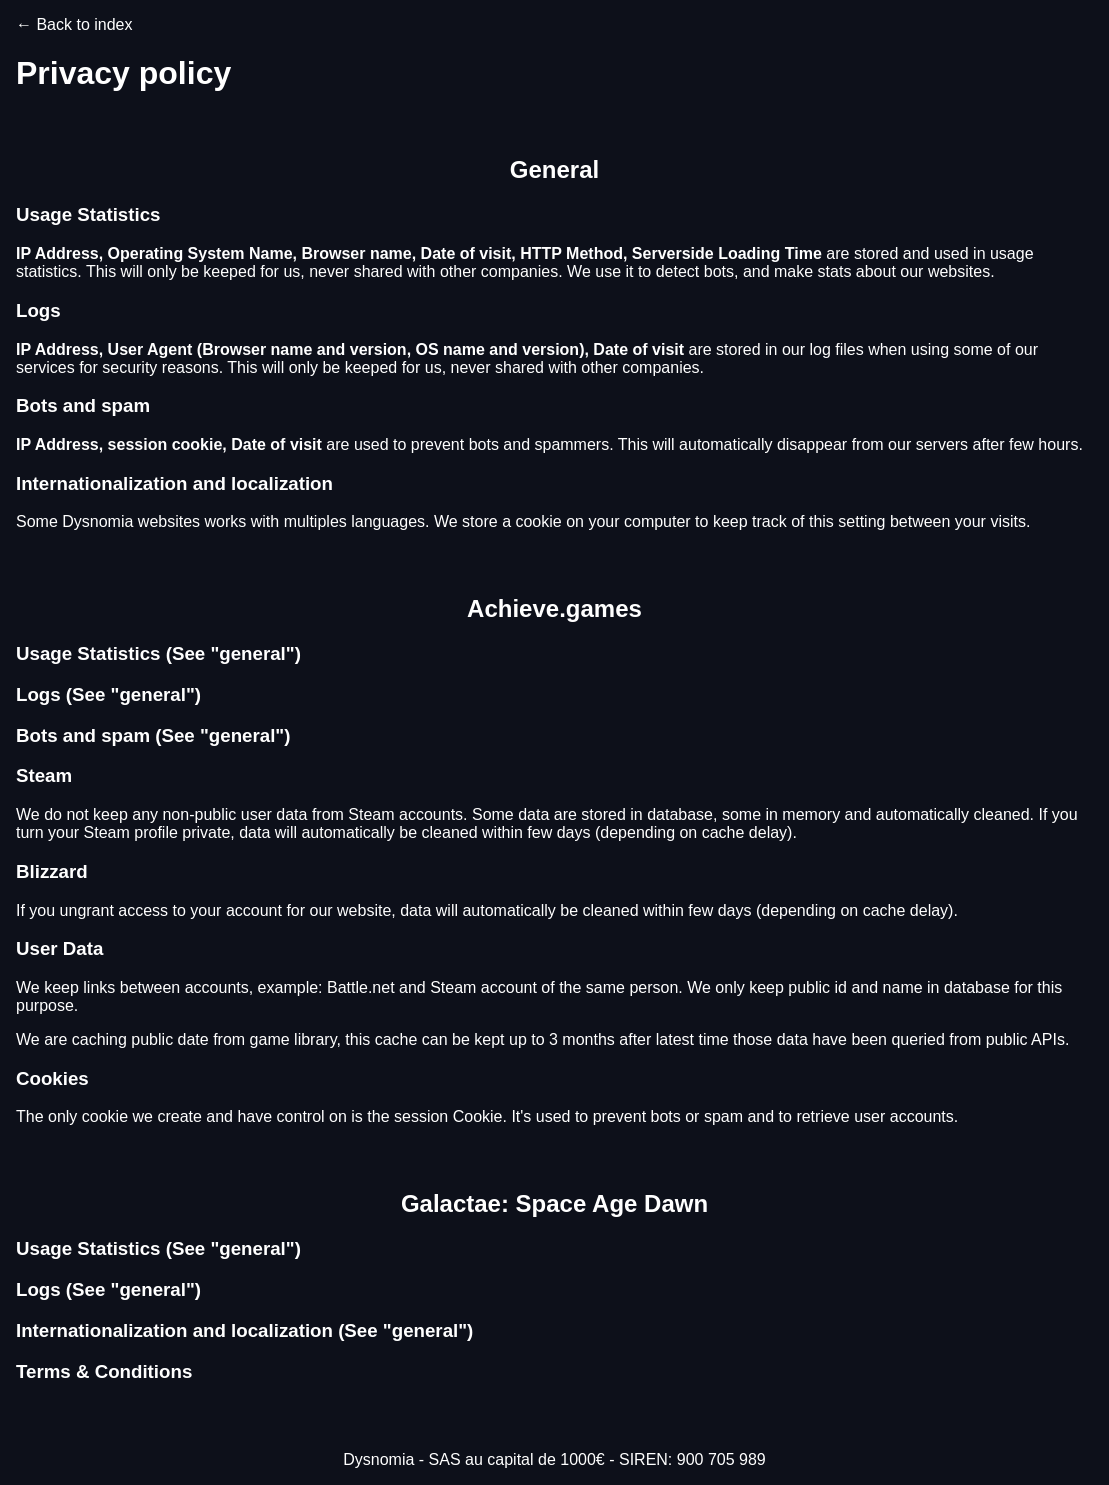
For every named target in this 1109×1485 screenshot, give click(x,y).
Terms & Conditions (104, 1371)
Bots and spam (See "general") (153, 735)
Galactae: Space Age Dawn (554, 1203)
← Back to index (74, 24)
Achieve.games (554, 608)
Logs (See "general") (108, 694)
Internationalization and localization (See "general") (244, 1330)
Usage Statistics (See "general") (158, 653)
